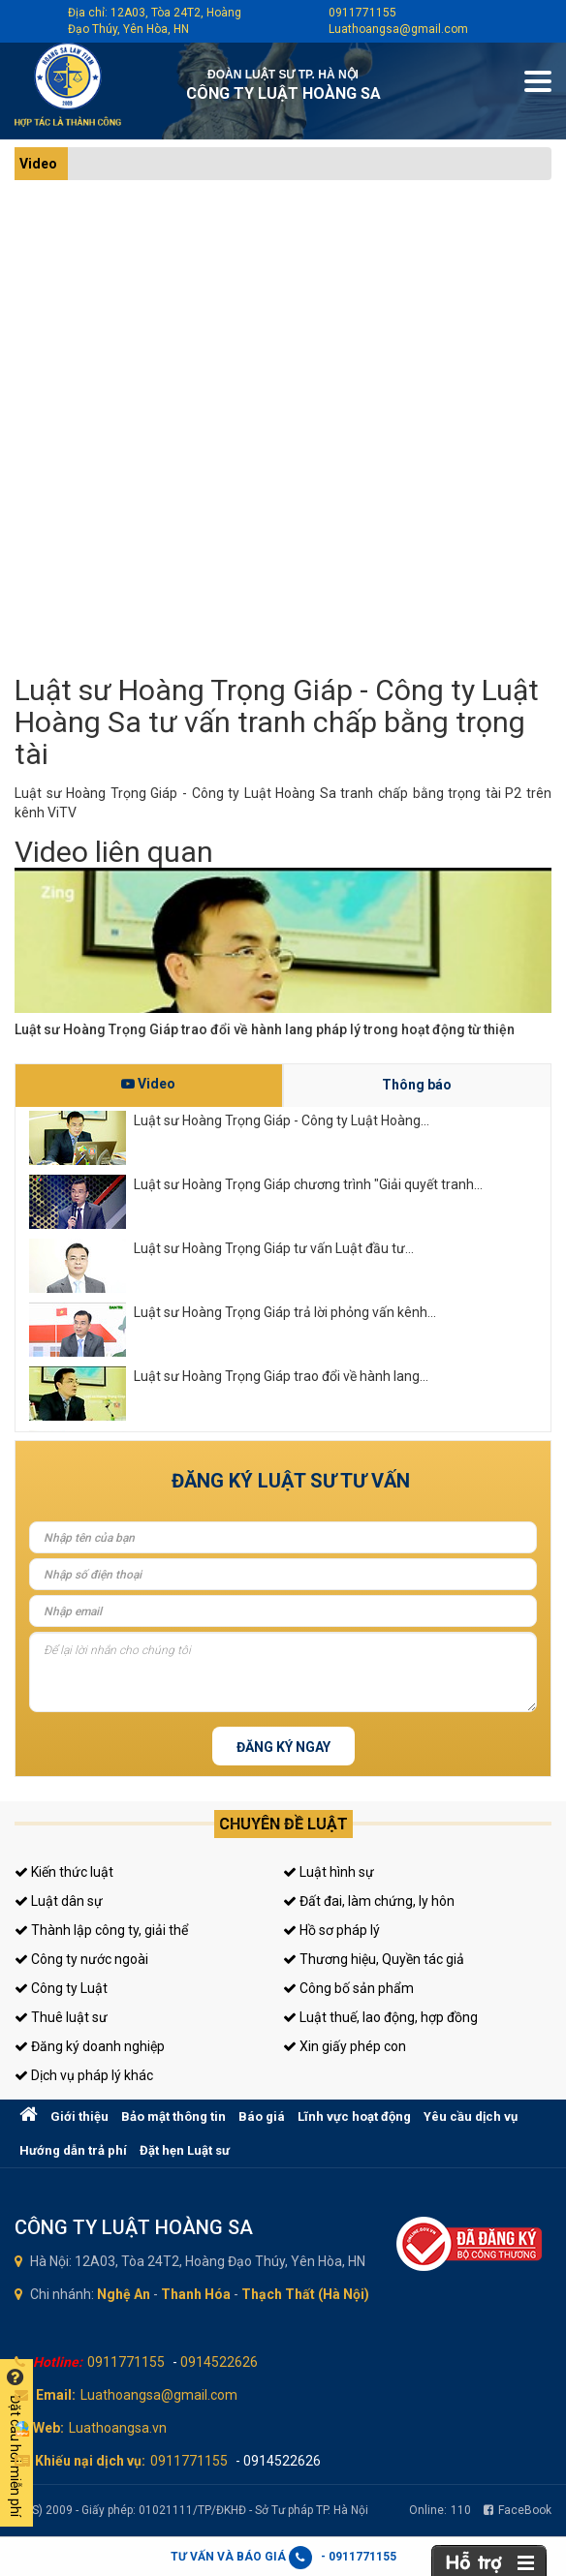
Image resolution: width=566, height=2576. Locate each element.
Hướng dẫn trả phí (73, 2150)
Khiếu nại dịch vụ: (90, 2461)
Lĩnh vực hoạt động (354, 2116)
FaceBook (517, 2510)
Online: (440, 2510)
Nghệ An (123, 2294)
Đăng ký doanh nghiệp (90, 2046)
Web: (48, 2428)
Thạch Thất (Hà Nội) (305, 2294)
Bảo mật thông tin (173, 2116)
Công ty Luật (61, 1988)
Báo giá (261, 2116)
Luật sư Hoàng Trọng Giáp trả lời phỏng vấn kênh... (285, 1312)
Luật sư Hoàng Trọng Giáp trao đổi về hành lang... (281, 1376)
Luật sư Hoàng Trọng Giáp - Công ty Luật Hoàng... (281, 1120)
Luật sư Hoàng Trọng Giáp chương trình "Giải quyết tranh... (308, 1184)
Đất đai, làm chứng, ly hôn (369, 1901)
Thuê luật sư (61, 2017)
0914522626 (219, 2362)
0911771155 (362, 12)
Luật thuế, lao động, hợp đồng (380, 2017)
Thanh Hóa (196, 2294)
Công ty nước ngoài (81, 1959)
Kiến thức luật (64, 1872)
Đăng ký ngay (283, 1747)
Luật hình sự (328, 1872)
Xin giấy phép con (344, 2046)
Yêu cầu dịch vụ (471, 2116)
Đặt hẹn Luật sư (185, 2150)
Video (38, 163)
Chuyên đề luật (283, 1824)
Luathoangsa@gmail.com (398, 29)
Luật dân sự (59, 1901)
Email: (56, 2395)
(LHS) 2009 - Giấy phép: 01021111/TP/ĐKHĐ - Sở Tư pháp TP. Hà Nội (191, 2510)
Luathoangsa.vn (118, 2428)
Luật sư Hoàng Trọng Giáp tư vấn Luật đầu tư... (274, 1248)
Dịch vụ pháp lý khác (84, 2075)
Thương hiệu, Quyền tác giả (373, 1959)
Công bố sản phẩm (348, 1988)
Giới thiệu (79, 2116)
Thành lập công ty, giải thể (101, 1930)
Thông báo (417, 1084)
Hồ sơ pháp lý (331, 1930)
